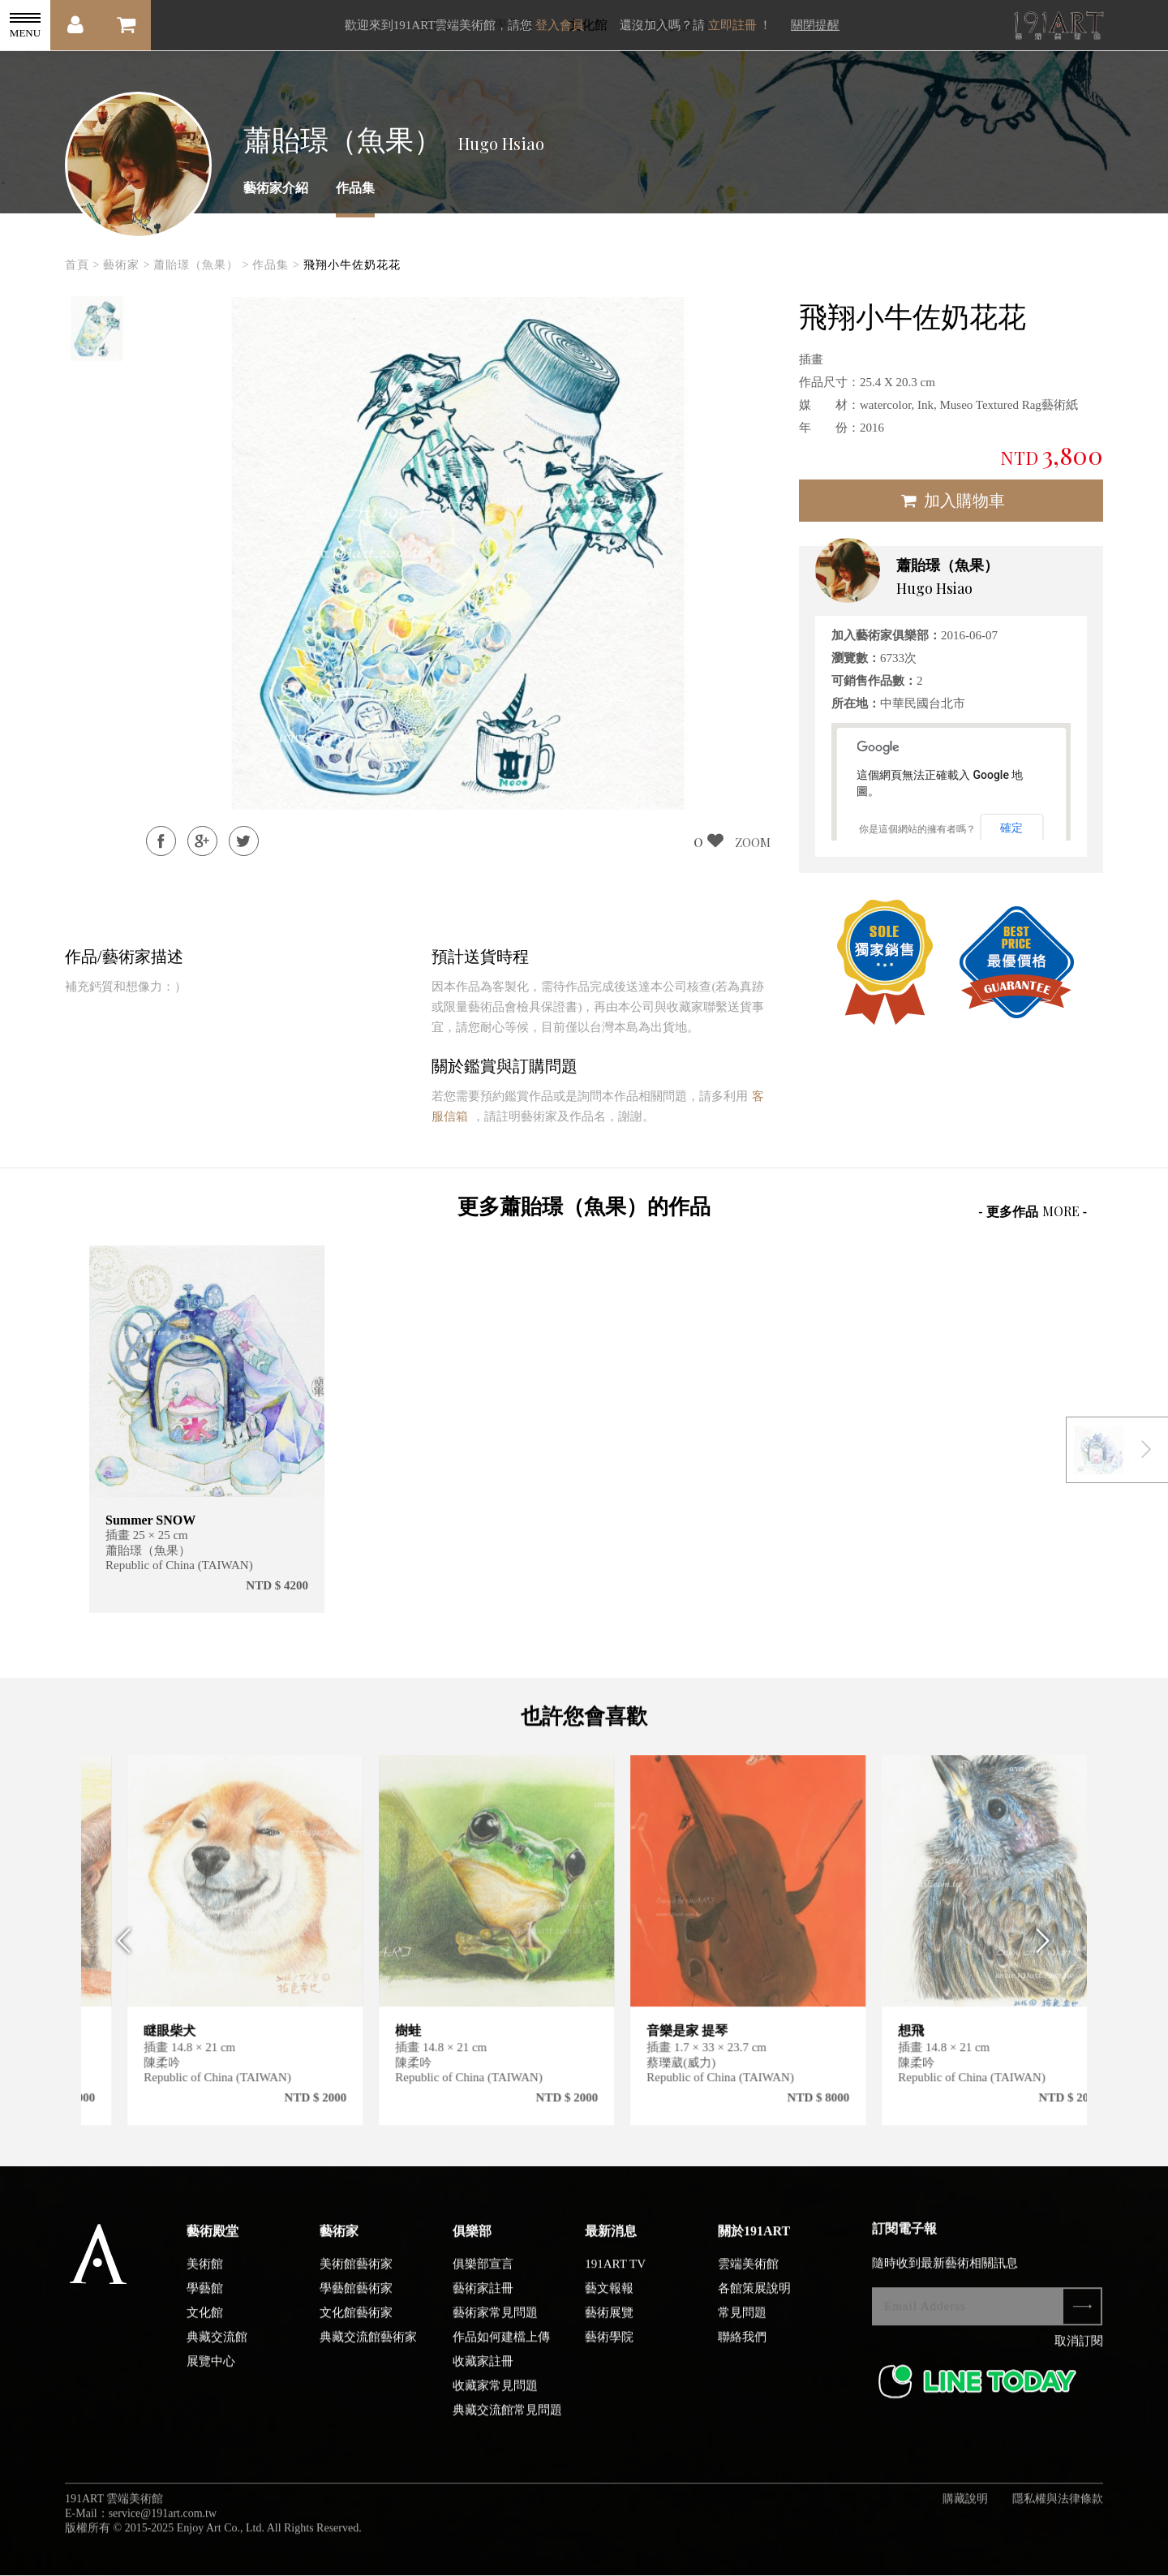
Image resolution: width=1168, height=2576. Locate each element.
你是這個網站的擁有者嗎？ (917, 829)
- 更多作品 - (1032, 1210)
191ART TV (615, 2279)
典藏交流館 (217, 2352)
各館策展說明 (754, 2304)
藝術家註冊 (483, 2304)
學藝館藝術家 (356, 2304)
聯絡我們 (742, 2352)
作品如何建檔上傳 (501, 2352)
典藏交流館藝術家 (368, 2352)
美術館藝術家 (356, 2279)
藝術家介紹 (275, 188)
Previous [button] (119, 1956)
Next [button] (1048, 1956)
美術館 (205, 2279)
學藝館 (205, 2304)
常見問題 (742, 2328)
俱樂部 (472, 2247)
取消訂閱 (1078, 2356)
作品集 (355, 188)
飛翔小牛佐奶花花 (352, 265)
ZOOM (753, 842)
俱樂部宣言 (483, 2279)
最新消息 (611, 2247)
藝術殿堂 (212, 2247)
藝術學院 (609, 2352)
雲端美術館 (748, 2279)
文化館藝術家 (356, 2328)
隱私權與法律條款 (1057, 2515)
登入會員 (559, 25)
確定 (1011, 827)
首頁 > (82, 265)
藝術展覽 (609, 2328)
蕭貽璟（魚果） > (201, 265)
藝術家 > (126, 265)
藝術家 (339, 2247)
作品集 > (275, 265)
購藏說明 (965, 2515)
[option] (97, 328)
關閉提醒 (815, 25)
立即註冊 (732, 25)
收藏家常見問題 (495, 2401)
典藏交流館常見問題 (507, 2425)
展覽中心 (211, 2377)
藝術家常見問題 (495, 2328)
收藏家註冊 (483, 2377)
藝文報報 (609, 2304)
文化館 (205, 2328)
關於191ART (754, 2247)
